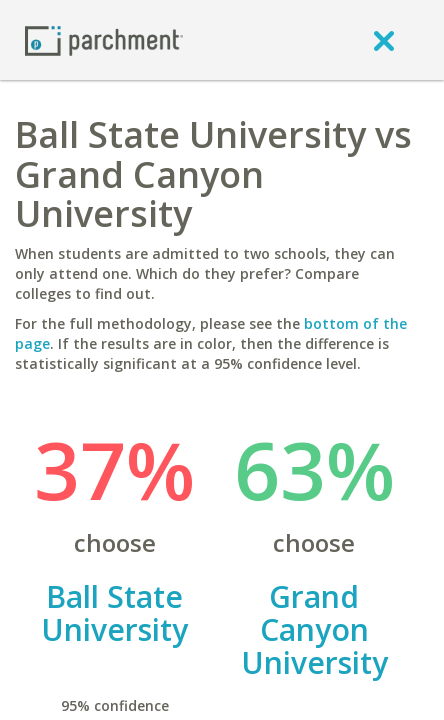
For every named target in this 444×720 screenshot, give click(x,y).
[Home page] (104, 39)
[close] (384, 40)
